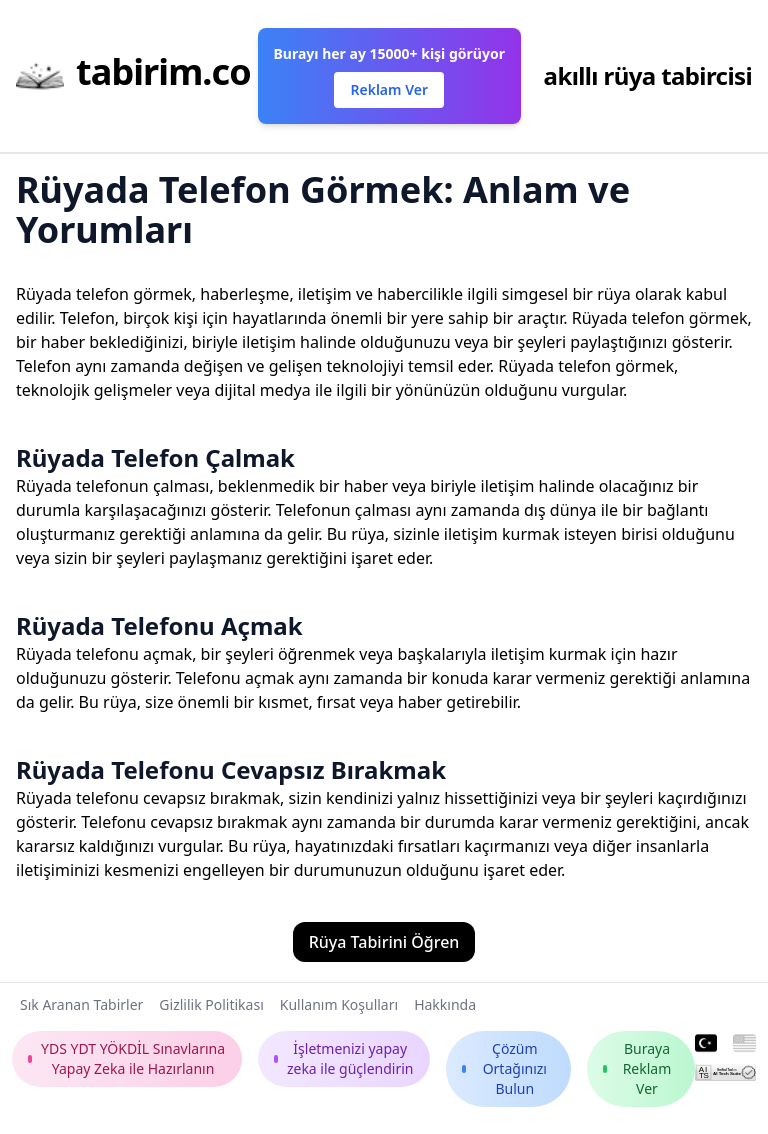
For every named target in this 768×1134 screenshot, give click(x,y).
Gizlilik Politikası (211, 1004)
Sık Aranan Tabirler (81, 1004)
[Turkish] (706, 1044)
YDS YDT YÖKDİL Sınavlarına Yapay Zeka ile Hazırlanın (126, 1058)
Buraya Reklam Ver (637, 1068)
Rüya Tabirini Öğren (384, 942)
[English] (744, 1044)
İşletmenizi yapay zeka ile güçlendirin (344, 1058)
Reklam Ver (388, 89)
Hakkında (445, 1004)
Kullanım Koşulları (339, 1004)
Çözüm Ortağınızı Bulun (504, 1068)
